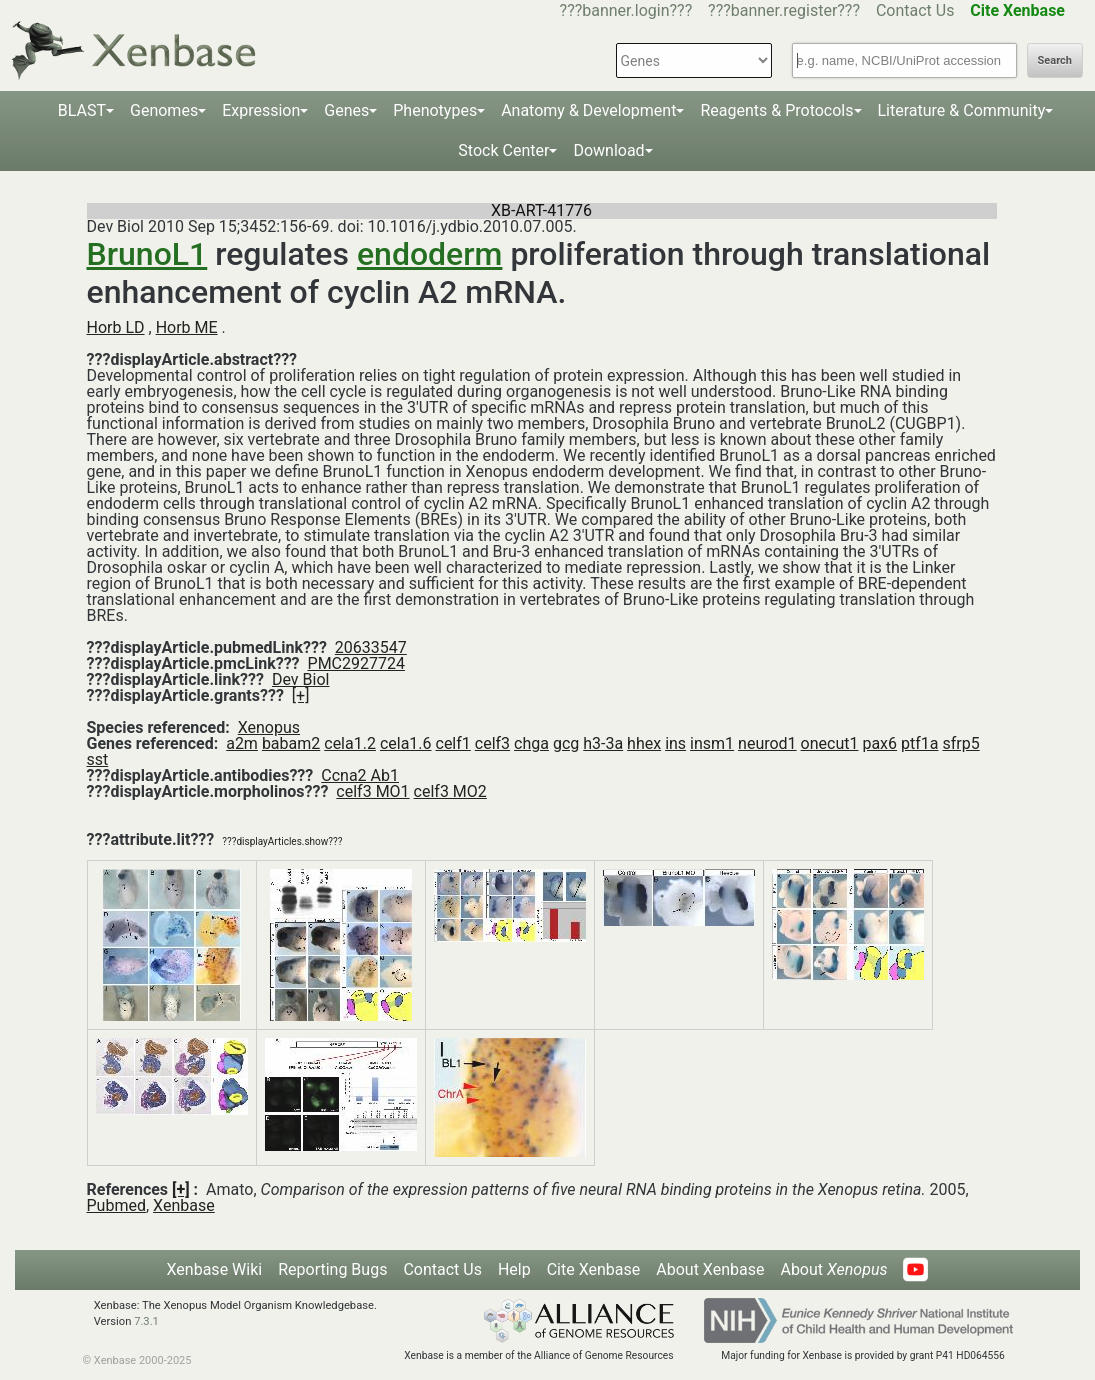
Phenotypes (435, 110)
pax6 (879, 743)
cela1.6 (406, 743)
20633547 (371, 647)
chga (531, 743)
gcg (566, 743)
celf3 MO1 (372, 791)
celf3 (492, 743)
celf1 (453, 743)
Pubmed (116, 1205)
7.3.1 (146, 1321)
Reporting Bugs (332, 1269)
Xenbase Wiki (215, 1269)
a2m (242, 743)
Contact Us (915, 10)
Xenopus (269, 727)
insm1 (712, 743)
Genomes (164, 110)
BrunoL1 (147, 254)
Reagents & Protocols (776, 110)
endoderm (430, 254)
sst (98, 759)
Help (514, 1269)
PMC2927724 (356, 663)
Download (608, 150)
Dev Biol (300, 679)
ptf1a (919, 743)
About (833, 1269)
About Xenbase (710, 1269)
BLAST (82, 110)
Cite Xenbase (594, 1269)
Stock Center (503, 150)
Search (1055, 60)
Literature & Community (962, 110)
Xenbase (184, 1205)
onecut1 (830, 743)
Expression (261, 110)
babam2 (291, 743)
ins (675, 743)
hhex (644, 743)
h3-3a (603, 743)
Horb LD (116, 327)
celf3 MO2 (450, 791)
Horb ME (187, 327)
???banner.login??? (626, 10)
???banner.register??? (784, 10)
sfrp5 (960, 743)
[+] (301, 695)
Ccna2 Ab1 (360, 775)
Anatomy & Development (588, 110)
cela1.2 (350, 743)
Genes (346, 110)
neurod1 (767, 743)
